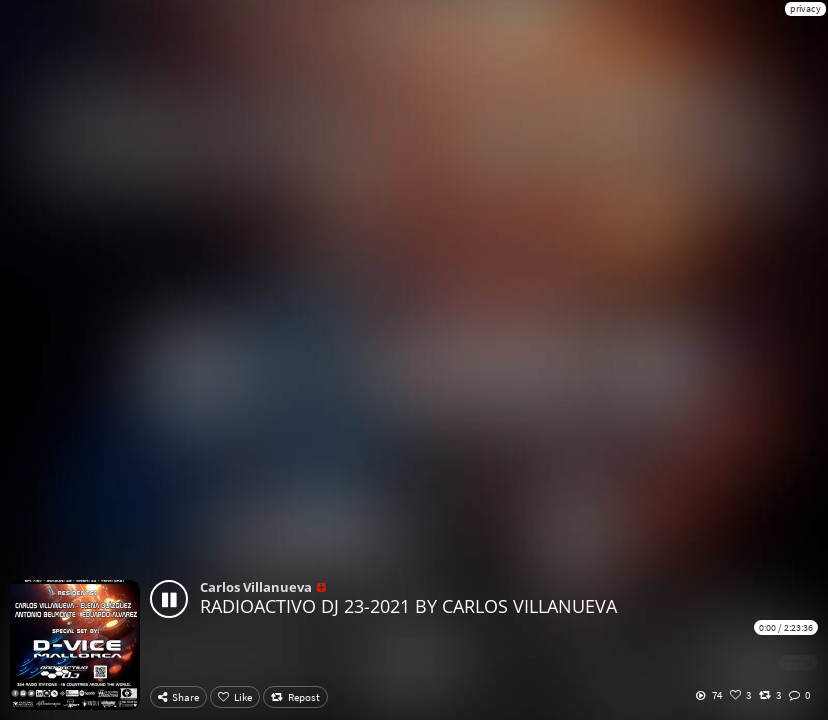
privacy (805, 8)
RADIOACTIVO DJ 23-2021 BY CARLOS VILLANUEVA (408, 606)
